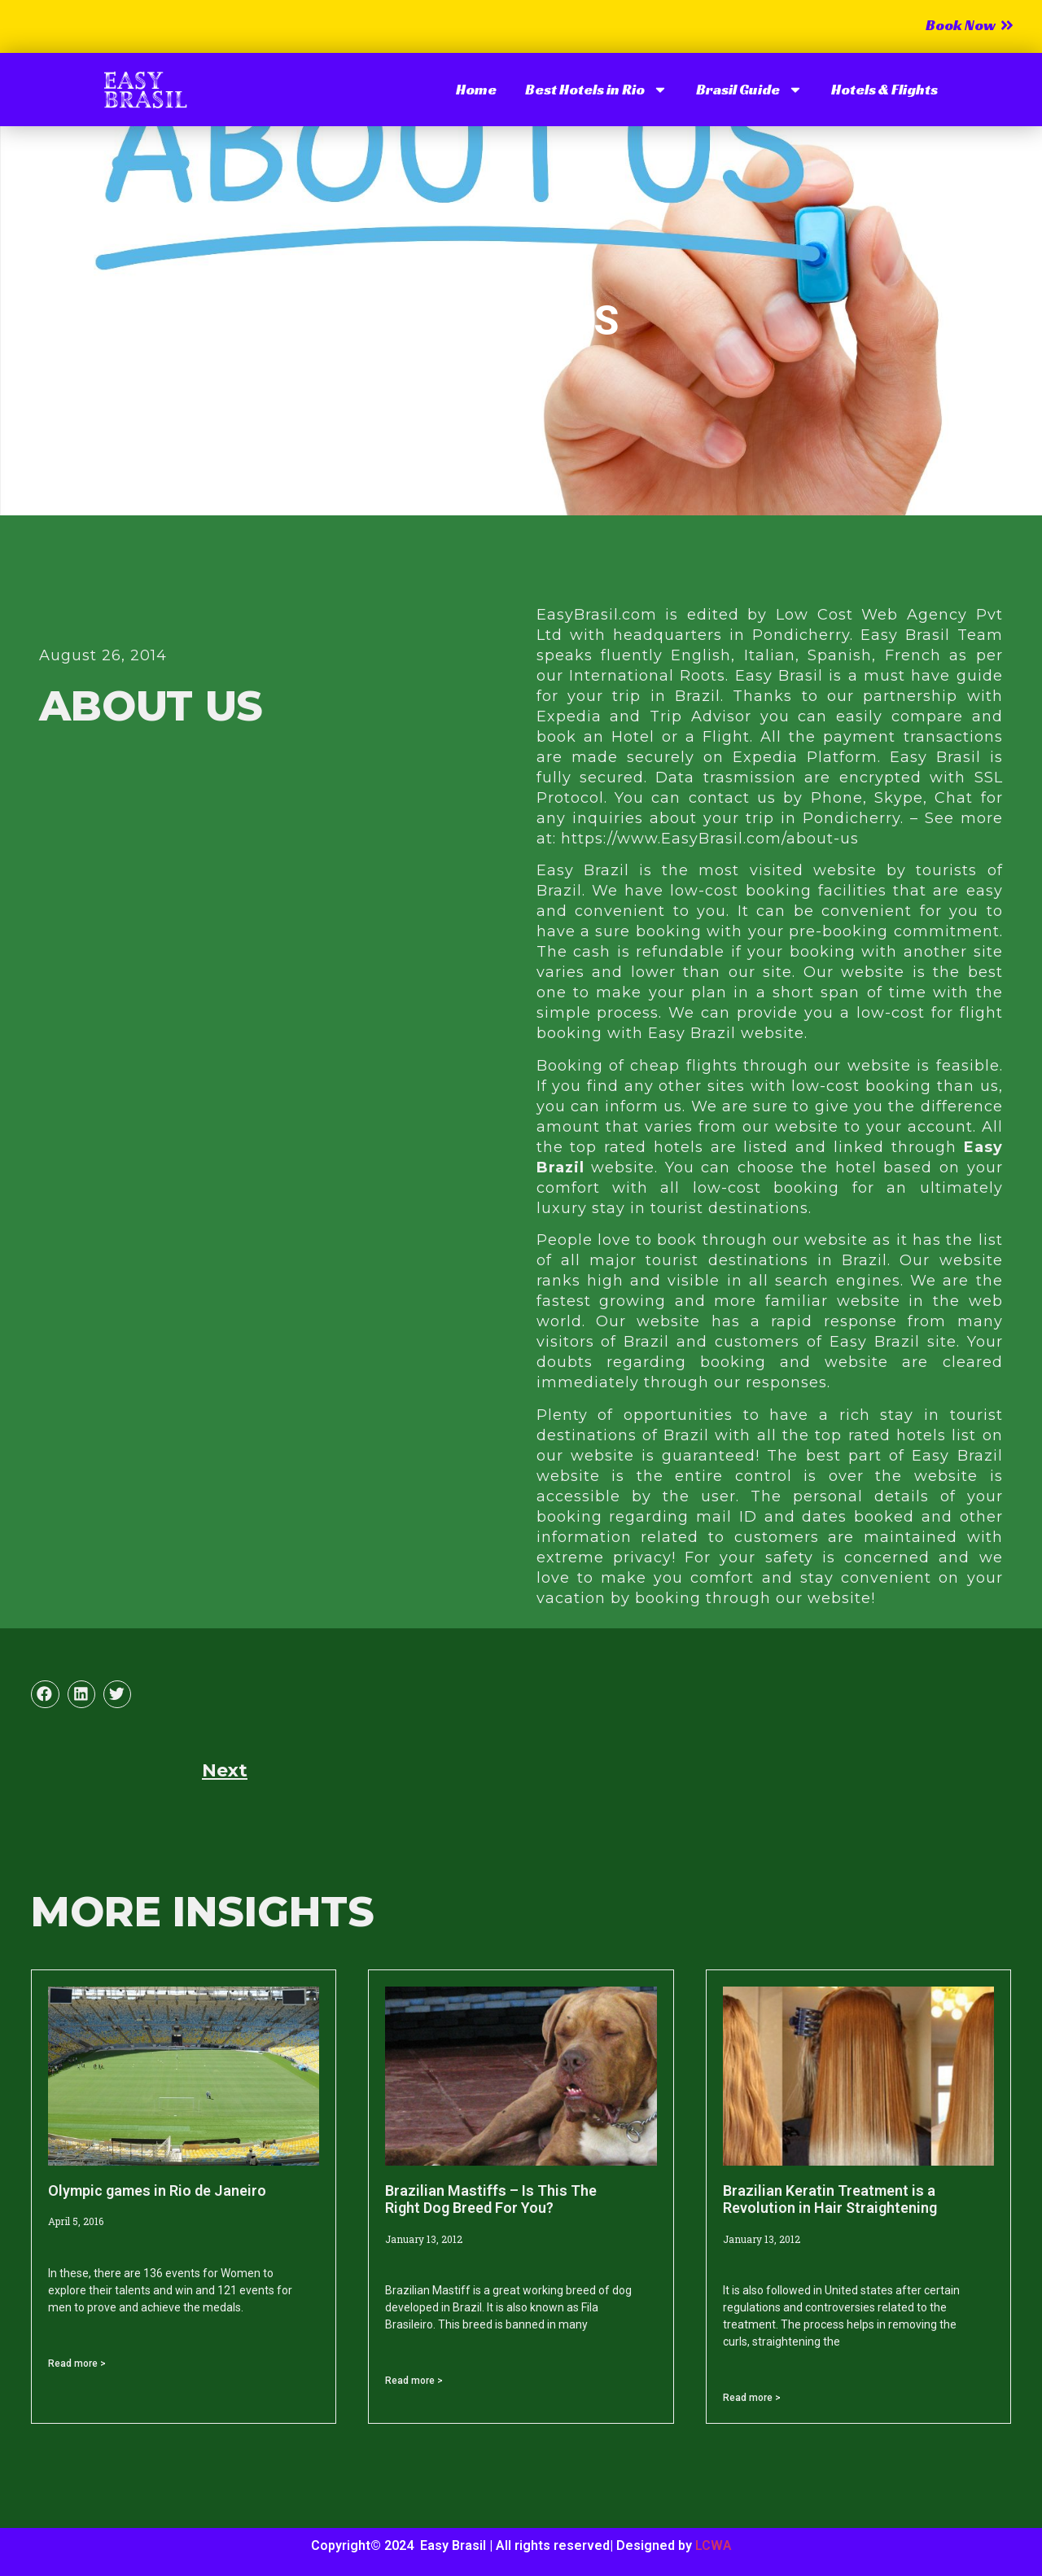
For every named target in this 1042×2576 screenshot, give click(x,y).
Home (476, 89)
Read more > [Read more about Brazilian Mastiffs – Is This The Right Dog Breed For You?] (414, 2380)
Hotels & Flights (884, 89)
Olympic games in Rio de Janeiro (157, 2190)
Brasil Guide (749, 89)
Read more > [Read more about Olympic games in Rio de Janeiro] (77, 2363)
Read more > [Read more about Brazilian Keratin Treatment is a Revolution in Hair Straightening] (752, 2397)
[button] (45, 1694)
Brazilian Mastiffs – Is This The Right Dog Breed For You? (491, 2199)
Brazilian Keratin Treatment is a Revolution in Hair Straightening (830, 2199)
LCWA (713, 2545)
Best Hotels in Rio (596, 89)
